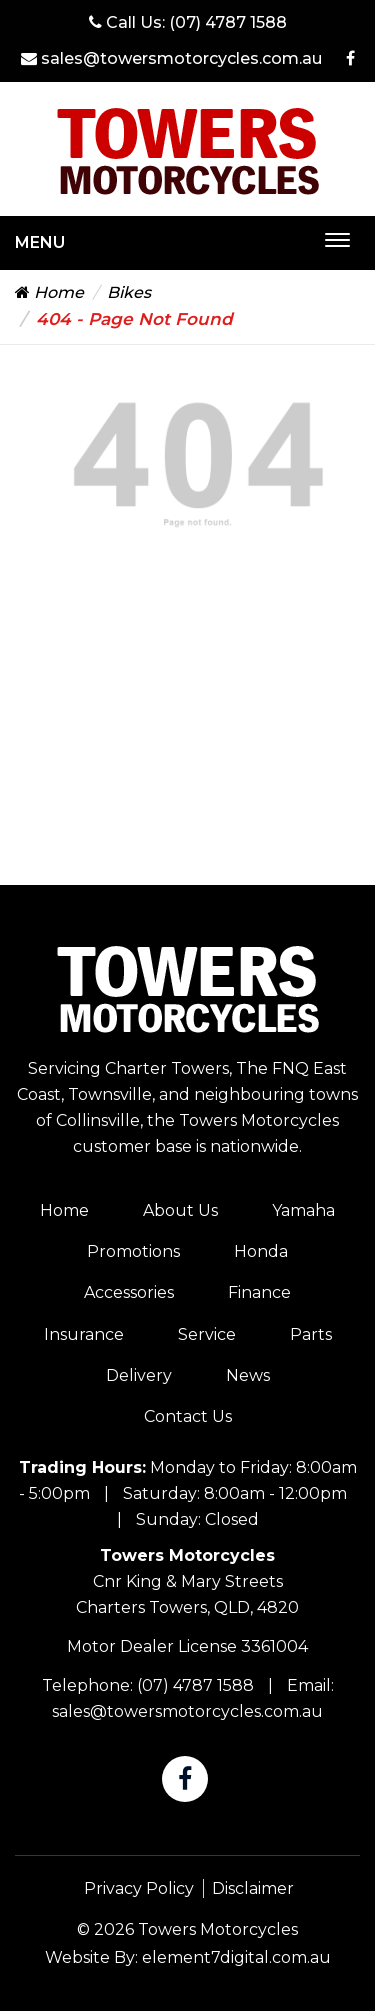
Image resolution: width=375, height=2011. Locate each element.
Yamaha (303, 1210)
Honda (261, 1251)
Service (207, 1334)
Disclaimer (253, 1888)
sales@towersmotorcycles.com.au (171, 58)
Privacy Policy (139, 1888)
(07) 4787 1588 (228, 22)
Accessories (129, 1292)
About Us (180, 1210)
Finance (259, 1292)
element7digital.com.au (236, 1957)
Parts (311, 1334)
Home (49, 292)
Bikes (129, 292)
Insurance (84, 1334)
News (248, 1375)
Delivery (139, 1375)
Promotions (133, 1251)
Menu (40, 242)
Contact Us (188, 1416)
